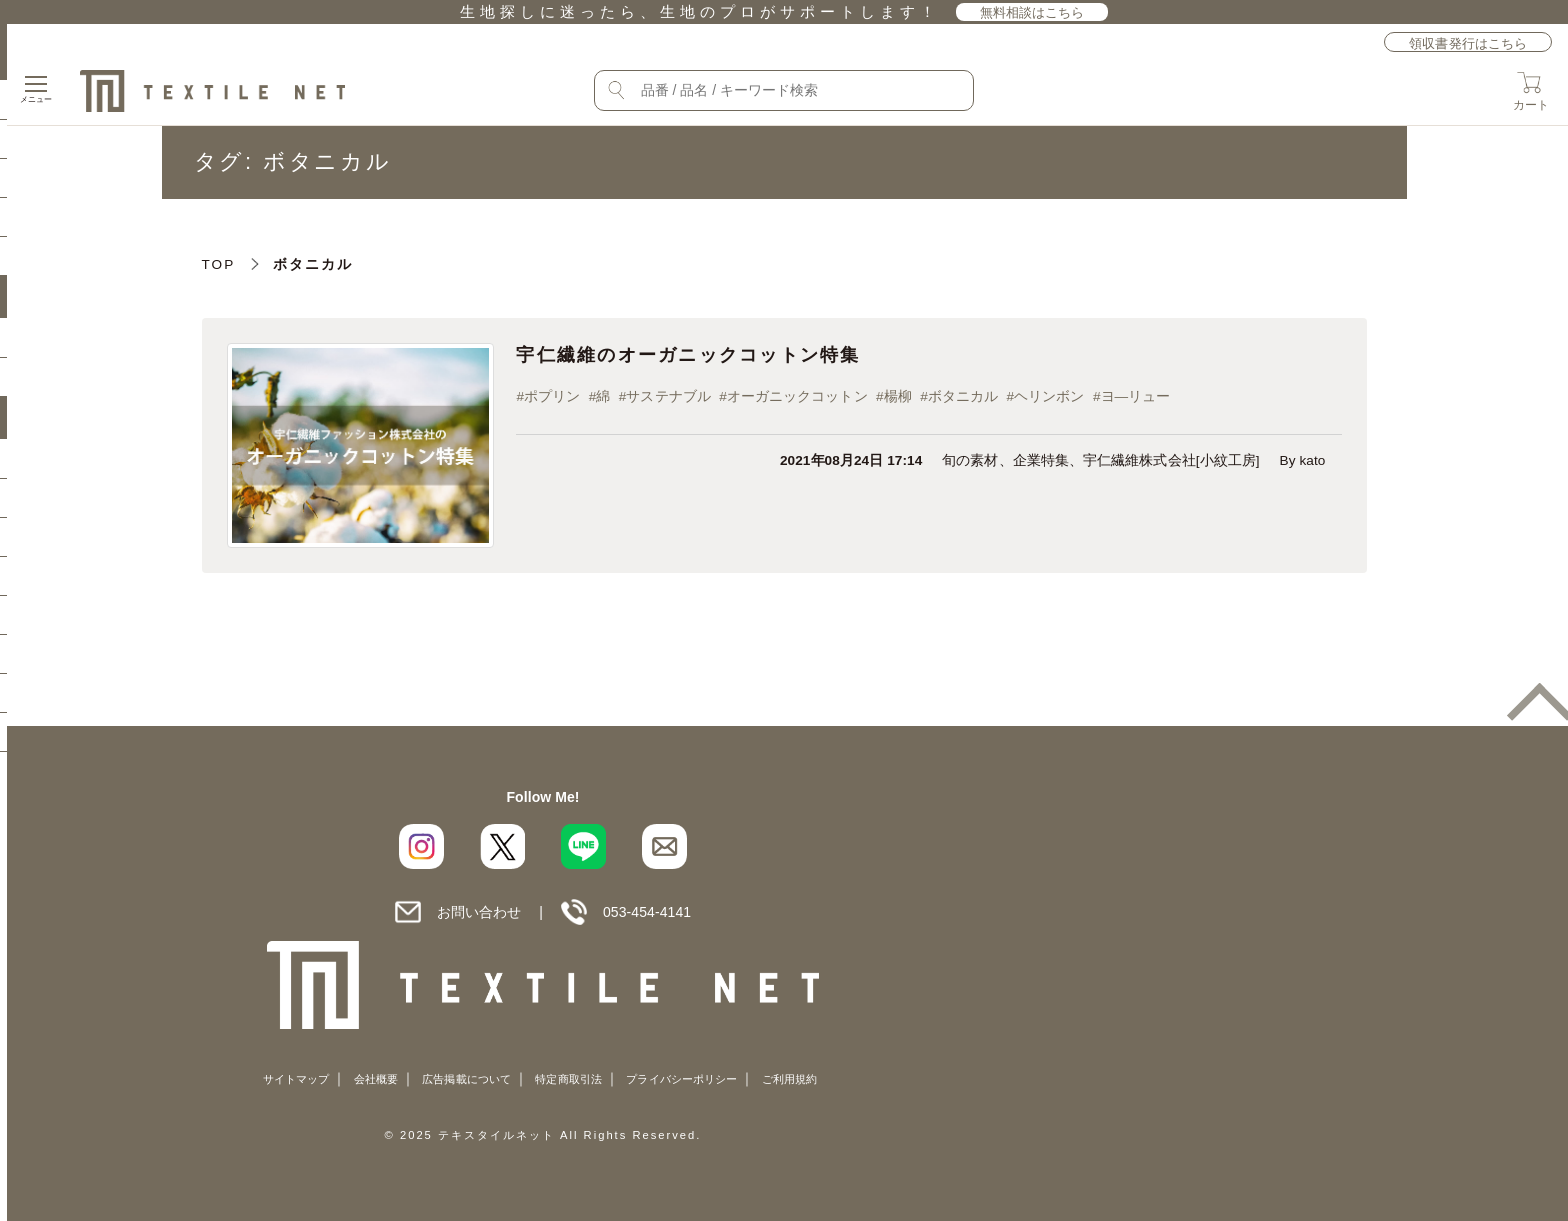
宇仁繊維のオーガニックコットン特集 (731, 357)
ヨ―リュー (1182, 402)
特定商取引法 (568, 1079)
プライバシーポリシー (681, 1079)
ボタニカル (996, 402)
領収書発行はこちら (1468, 43)
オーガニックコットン (817, 402)
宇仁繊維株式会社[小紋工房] (1171, 469)
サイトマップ (296, 1079)
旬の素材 (970, 469)
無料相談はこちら (1032, 12)
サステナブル (682, 402)
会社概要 (376, 1079)
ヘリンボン (1089, 402)
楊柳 (924, 402)
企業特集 (1041, 469)
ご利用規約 (789, 1079)
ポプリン (552, 402)
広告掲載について (466, 1079)
